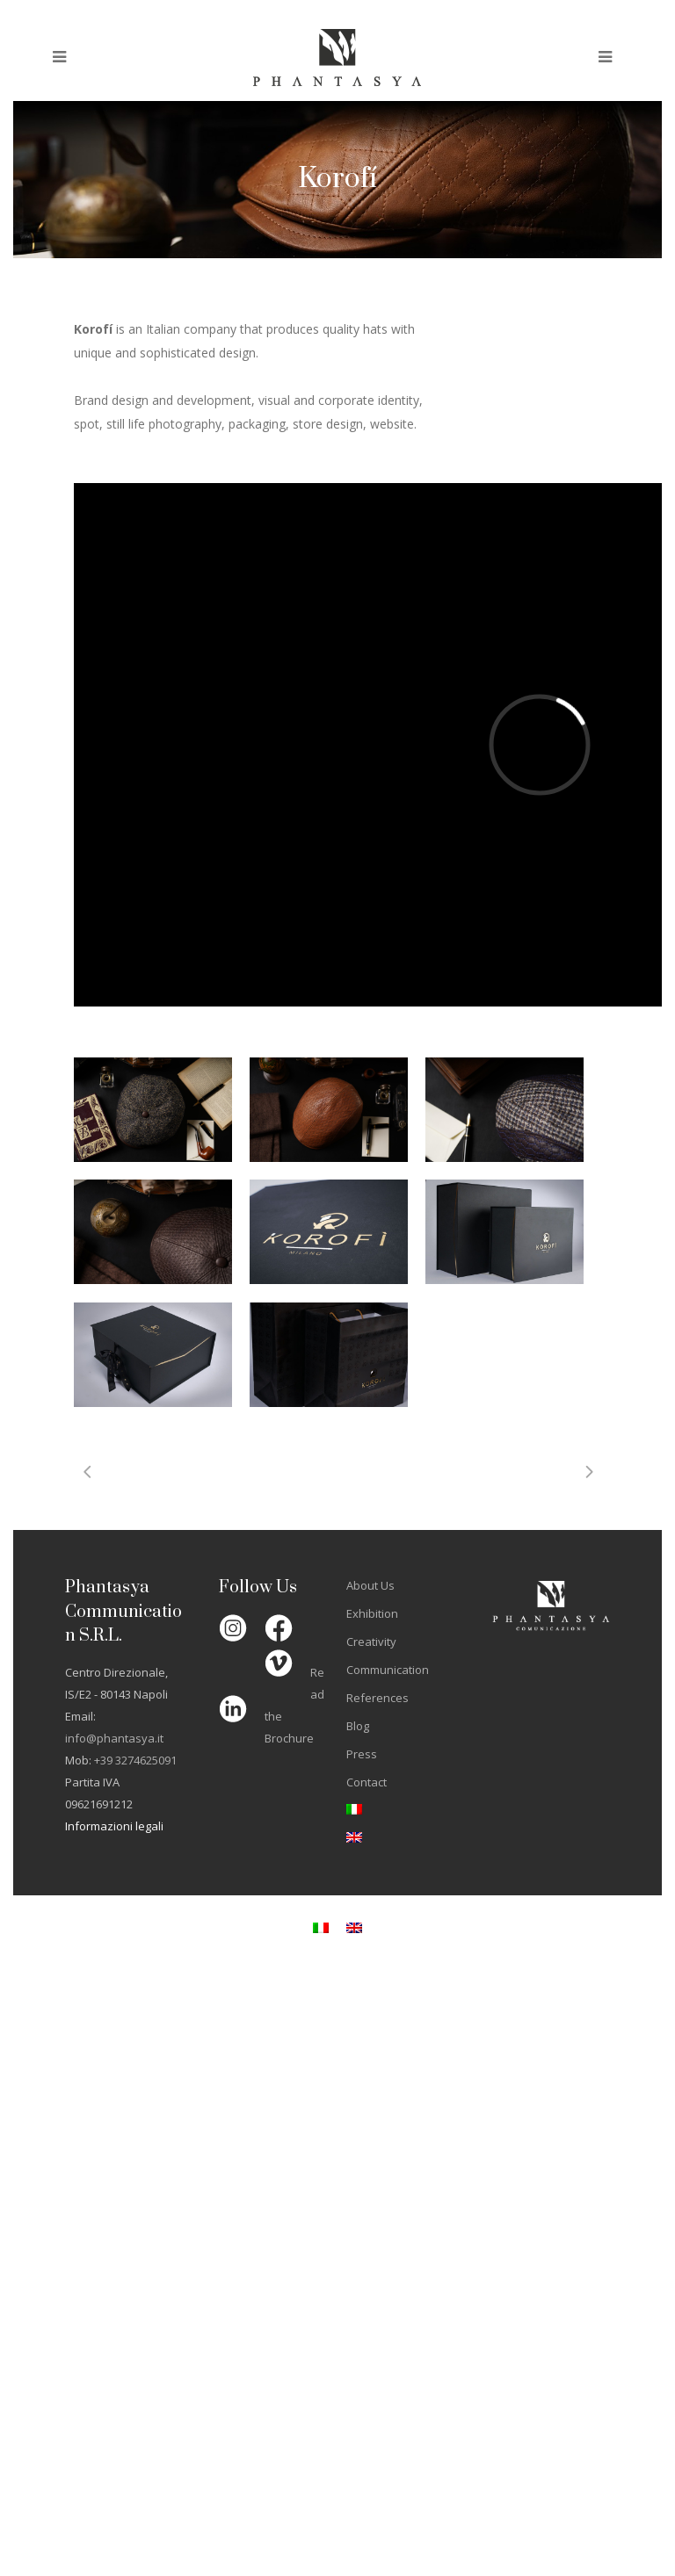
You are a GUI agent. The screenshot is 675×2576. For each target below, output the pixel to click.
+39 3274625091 (135, 1760)
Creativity (371, 1641)
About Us (370, 1585)
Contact (366, 1782)
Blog (357, 1726)
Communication (387, 1670)
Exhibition (372, 1613)
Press (361, 1754)
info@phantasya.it (114, 1738)
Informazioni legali (114, 1826)
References (377, 1698)
